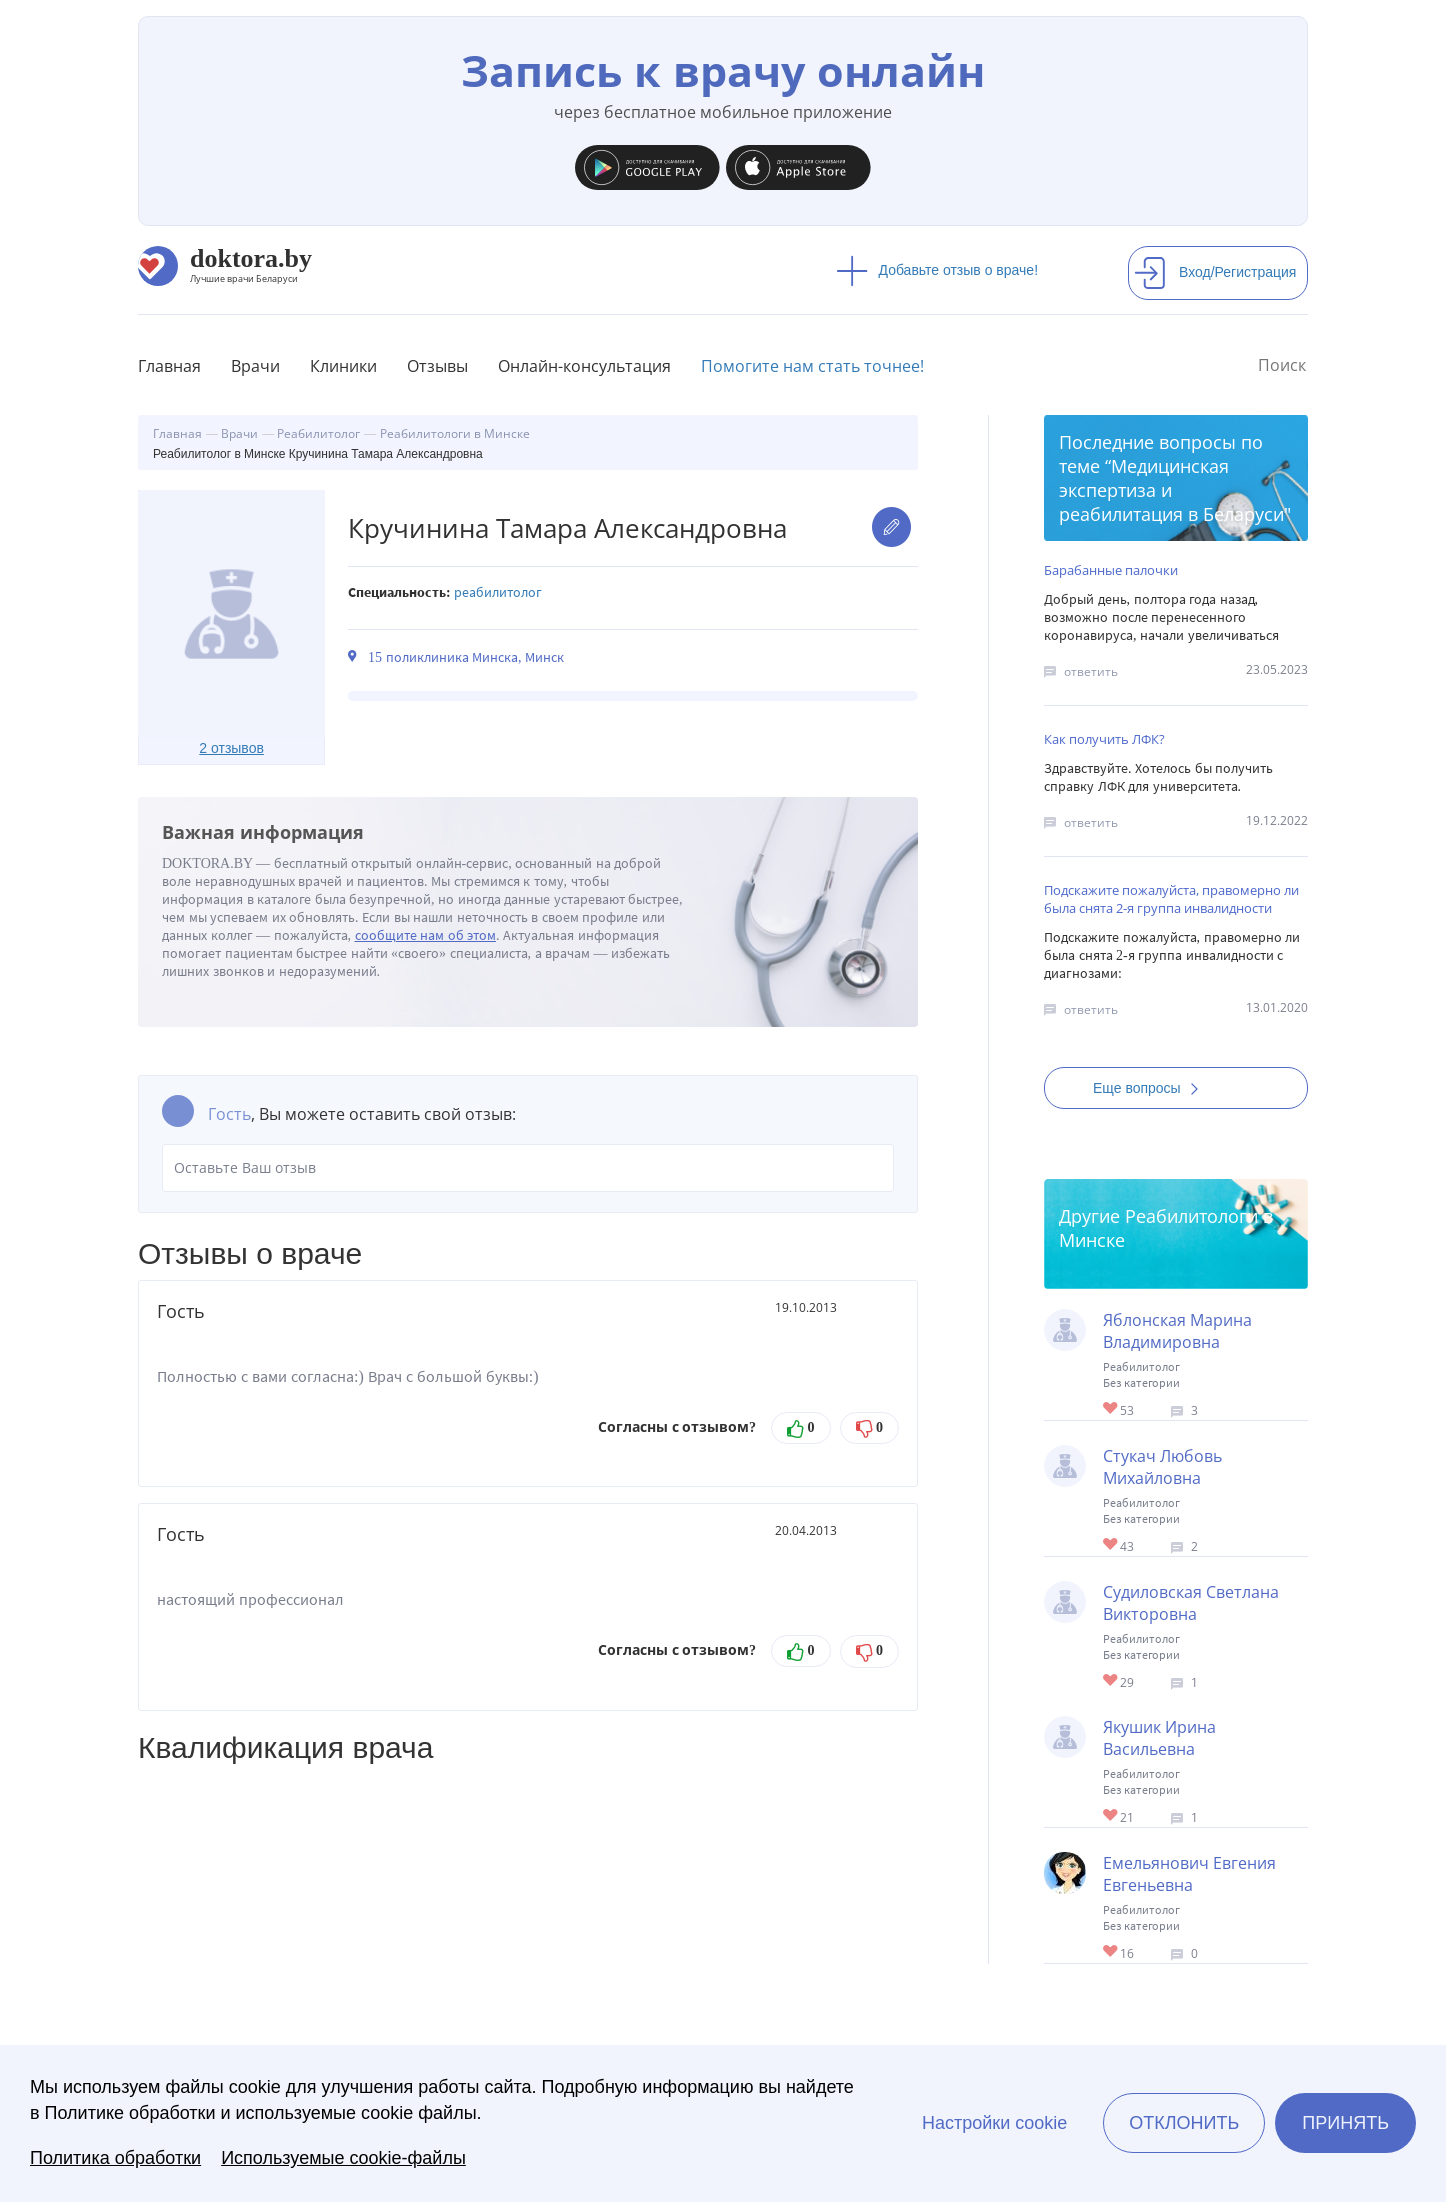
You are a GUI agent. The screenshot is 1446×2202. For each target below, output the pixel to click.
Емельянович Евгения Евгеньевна (1189, 1874)
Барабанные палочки (1111, 570)
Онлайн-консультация (584, 366)
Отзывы (437, 366)
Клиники (343, 366)
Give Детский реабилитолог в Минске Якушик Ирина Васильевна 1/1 (1111, 1816)
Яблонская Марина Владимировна (1177, 1331)
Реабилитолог (498, 592)
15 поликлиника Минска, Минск (466, 657)
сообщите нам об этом (426, 935)
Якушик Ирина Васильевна (1159, 1738)
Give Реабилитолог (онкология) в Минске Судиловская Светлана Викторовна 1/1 (1111, 1681)
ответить (1091, 671)
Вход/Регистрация (1215, 272)
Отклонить (1184, 2123)
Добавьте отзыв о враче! (937, 270)
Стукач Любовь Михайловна (1162, 1467)
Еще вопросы (1152, 1088)
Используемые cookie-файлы (343, 2158)
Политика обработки (115, 2158)
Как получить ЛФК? (1104, 739)
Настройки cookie (994, 2123)
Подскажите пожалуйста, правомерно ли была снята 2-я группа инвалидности (1171, 899)
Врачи (255, 366)
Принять (1345, 2123)
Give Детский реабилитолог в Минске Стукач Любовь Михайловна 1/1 (1111, 1545)
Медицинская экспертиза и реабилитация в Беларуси (1171, 490)
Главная (169, 366)
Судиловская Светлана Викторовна (1191, 1603)
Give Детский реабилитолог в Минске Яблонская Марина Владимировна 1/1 (1111, 1409)
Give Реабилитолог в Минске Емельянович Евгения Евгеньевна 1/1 (1111, 1952)
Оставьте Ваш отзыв (528, 1168)
